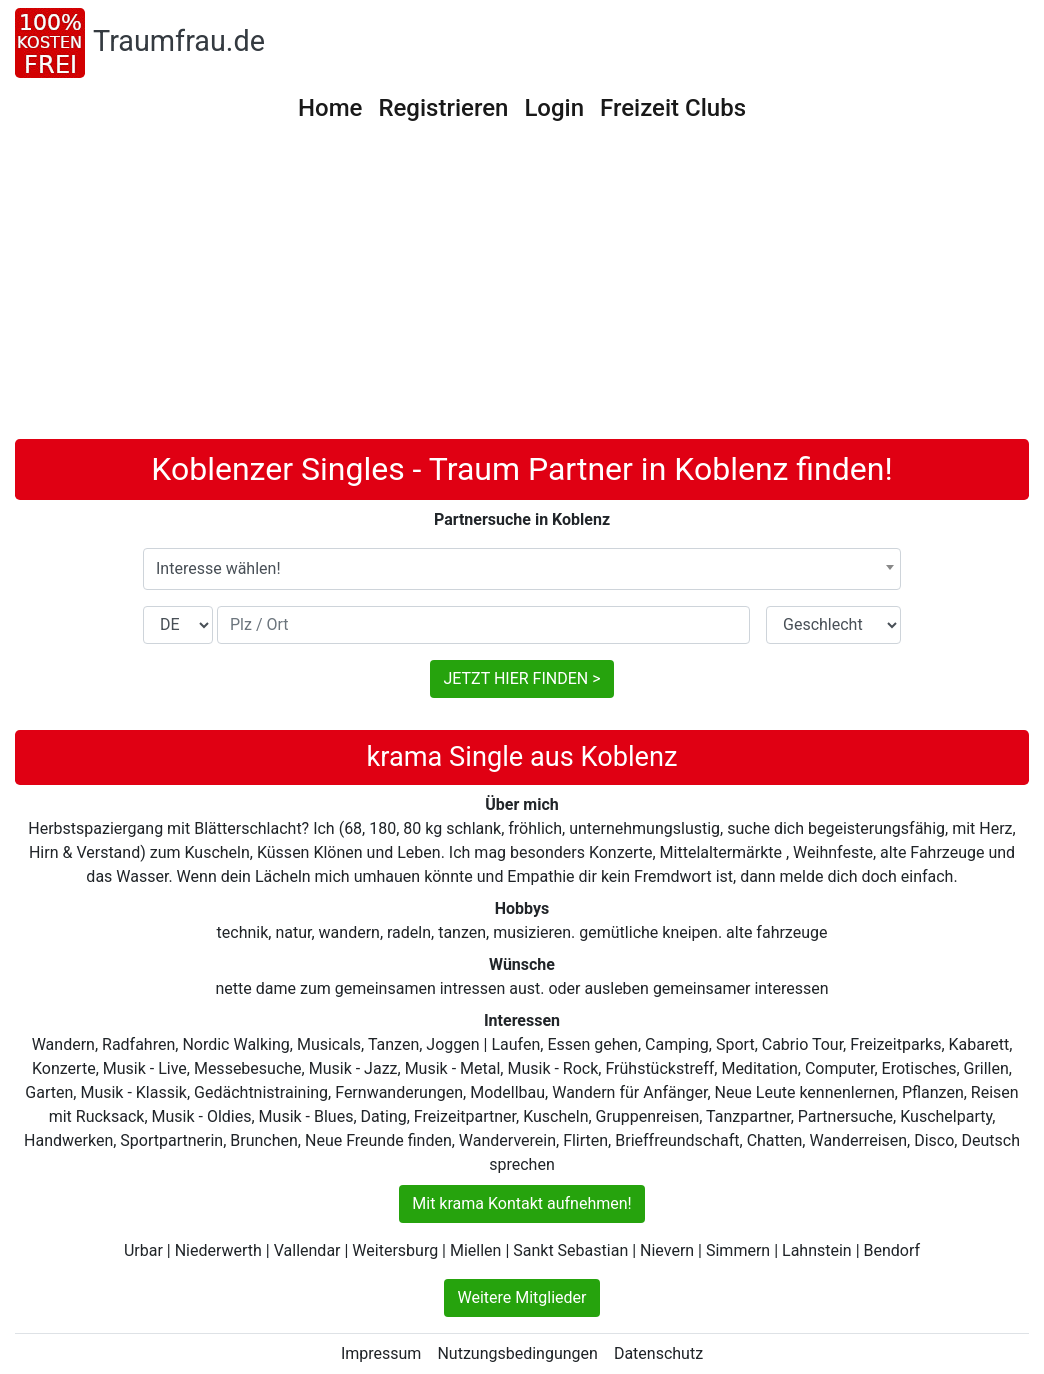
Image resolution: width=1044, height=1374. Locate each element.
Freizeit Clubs (673, 108)
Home (330, 108)
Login (554, 108)
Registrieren (443, 108)
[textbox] (522, 569)
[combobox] (522, 569)
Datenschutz (658, 1353)
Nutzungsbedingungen (517, 1353)
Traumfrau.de (179, 41)
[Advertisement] (522, 289)
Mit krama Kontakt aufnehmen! (521, 1203)
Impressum (381, 1353)
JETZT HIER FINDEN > (521, 678)
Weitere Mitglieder (521, 1297)
